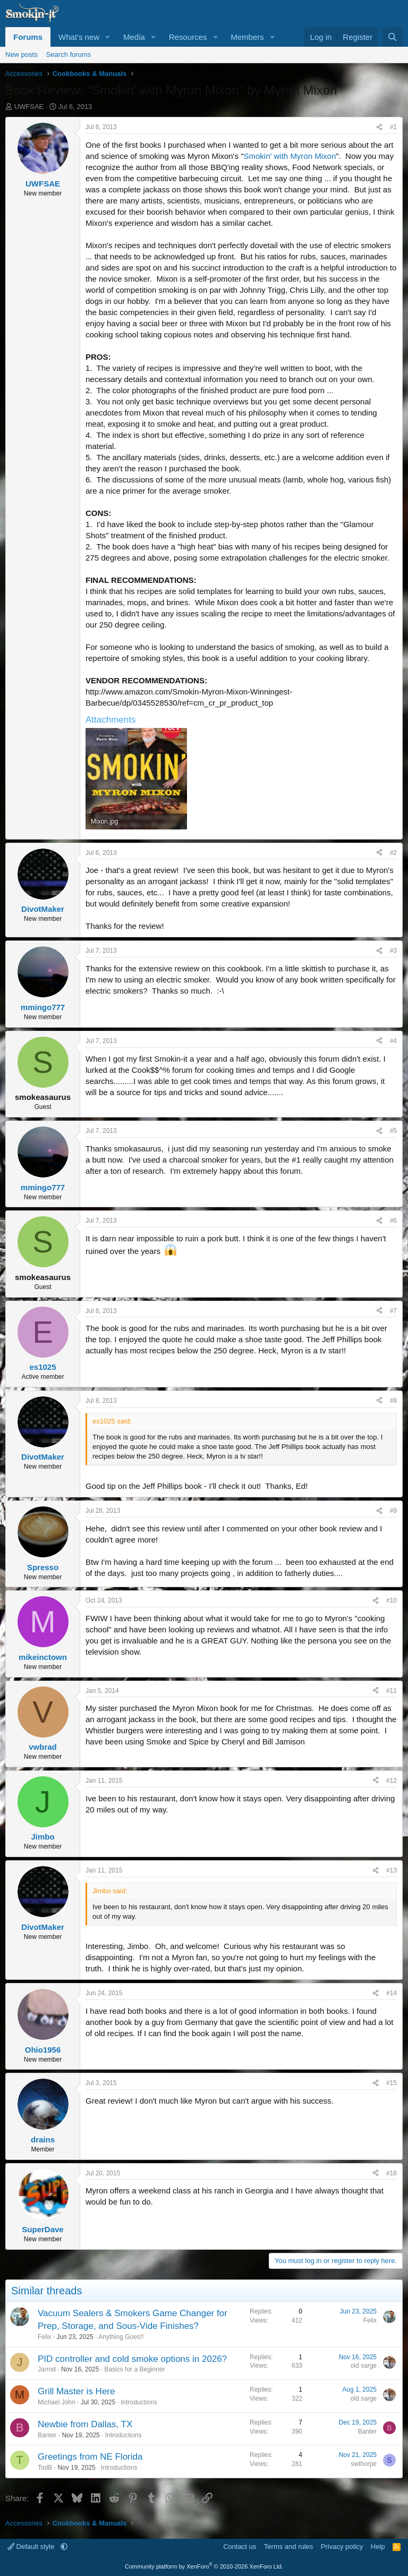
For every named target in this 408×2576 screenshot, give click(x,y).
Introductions (139, 2402)
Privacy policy (342, 2546)
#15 (391, 2083)
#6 (393, 1220)
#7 (393, 1311)
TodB (45, 2467)
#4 (393, 1041)
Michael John (56, 2402)
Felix (44, 2337)
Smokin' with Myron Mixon (289, 155)
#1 (393, 127)
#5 (393, 1130)
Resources (188, 36)
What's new (78, 36)
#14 (391, 1993)
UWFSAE (29, 107)
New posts (21, 54)
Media (134, 36)
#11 (391, 1690)
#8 (393, 1400)
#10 (391, 1600)
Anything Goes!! (120, 2337)
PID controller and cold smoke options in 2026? (132, 2359)
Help (378, 2546)
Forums (27, 36)
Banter (47, 2435)
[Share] (379, 127)
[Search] (392, 37)
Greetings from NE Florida (90, 2457)
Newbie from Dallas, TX (85, 2424)
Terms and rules (288, 2546)
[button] (107, 37)
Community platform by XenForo (204, 2566)
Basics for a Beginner (134, 2369)
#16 (391, 2173)
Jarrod (47, 2369)
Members (247, 36)
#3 (393, 950)
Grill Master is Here (76, 2391)
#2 (393, 853)
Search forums (68, 54)
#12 (391, 1780)
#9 (393, 1510)
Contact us (239, 2546)
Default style (31, 2546)
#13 (391, 1870)
